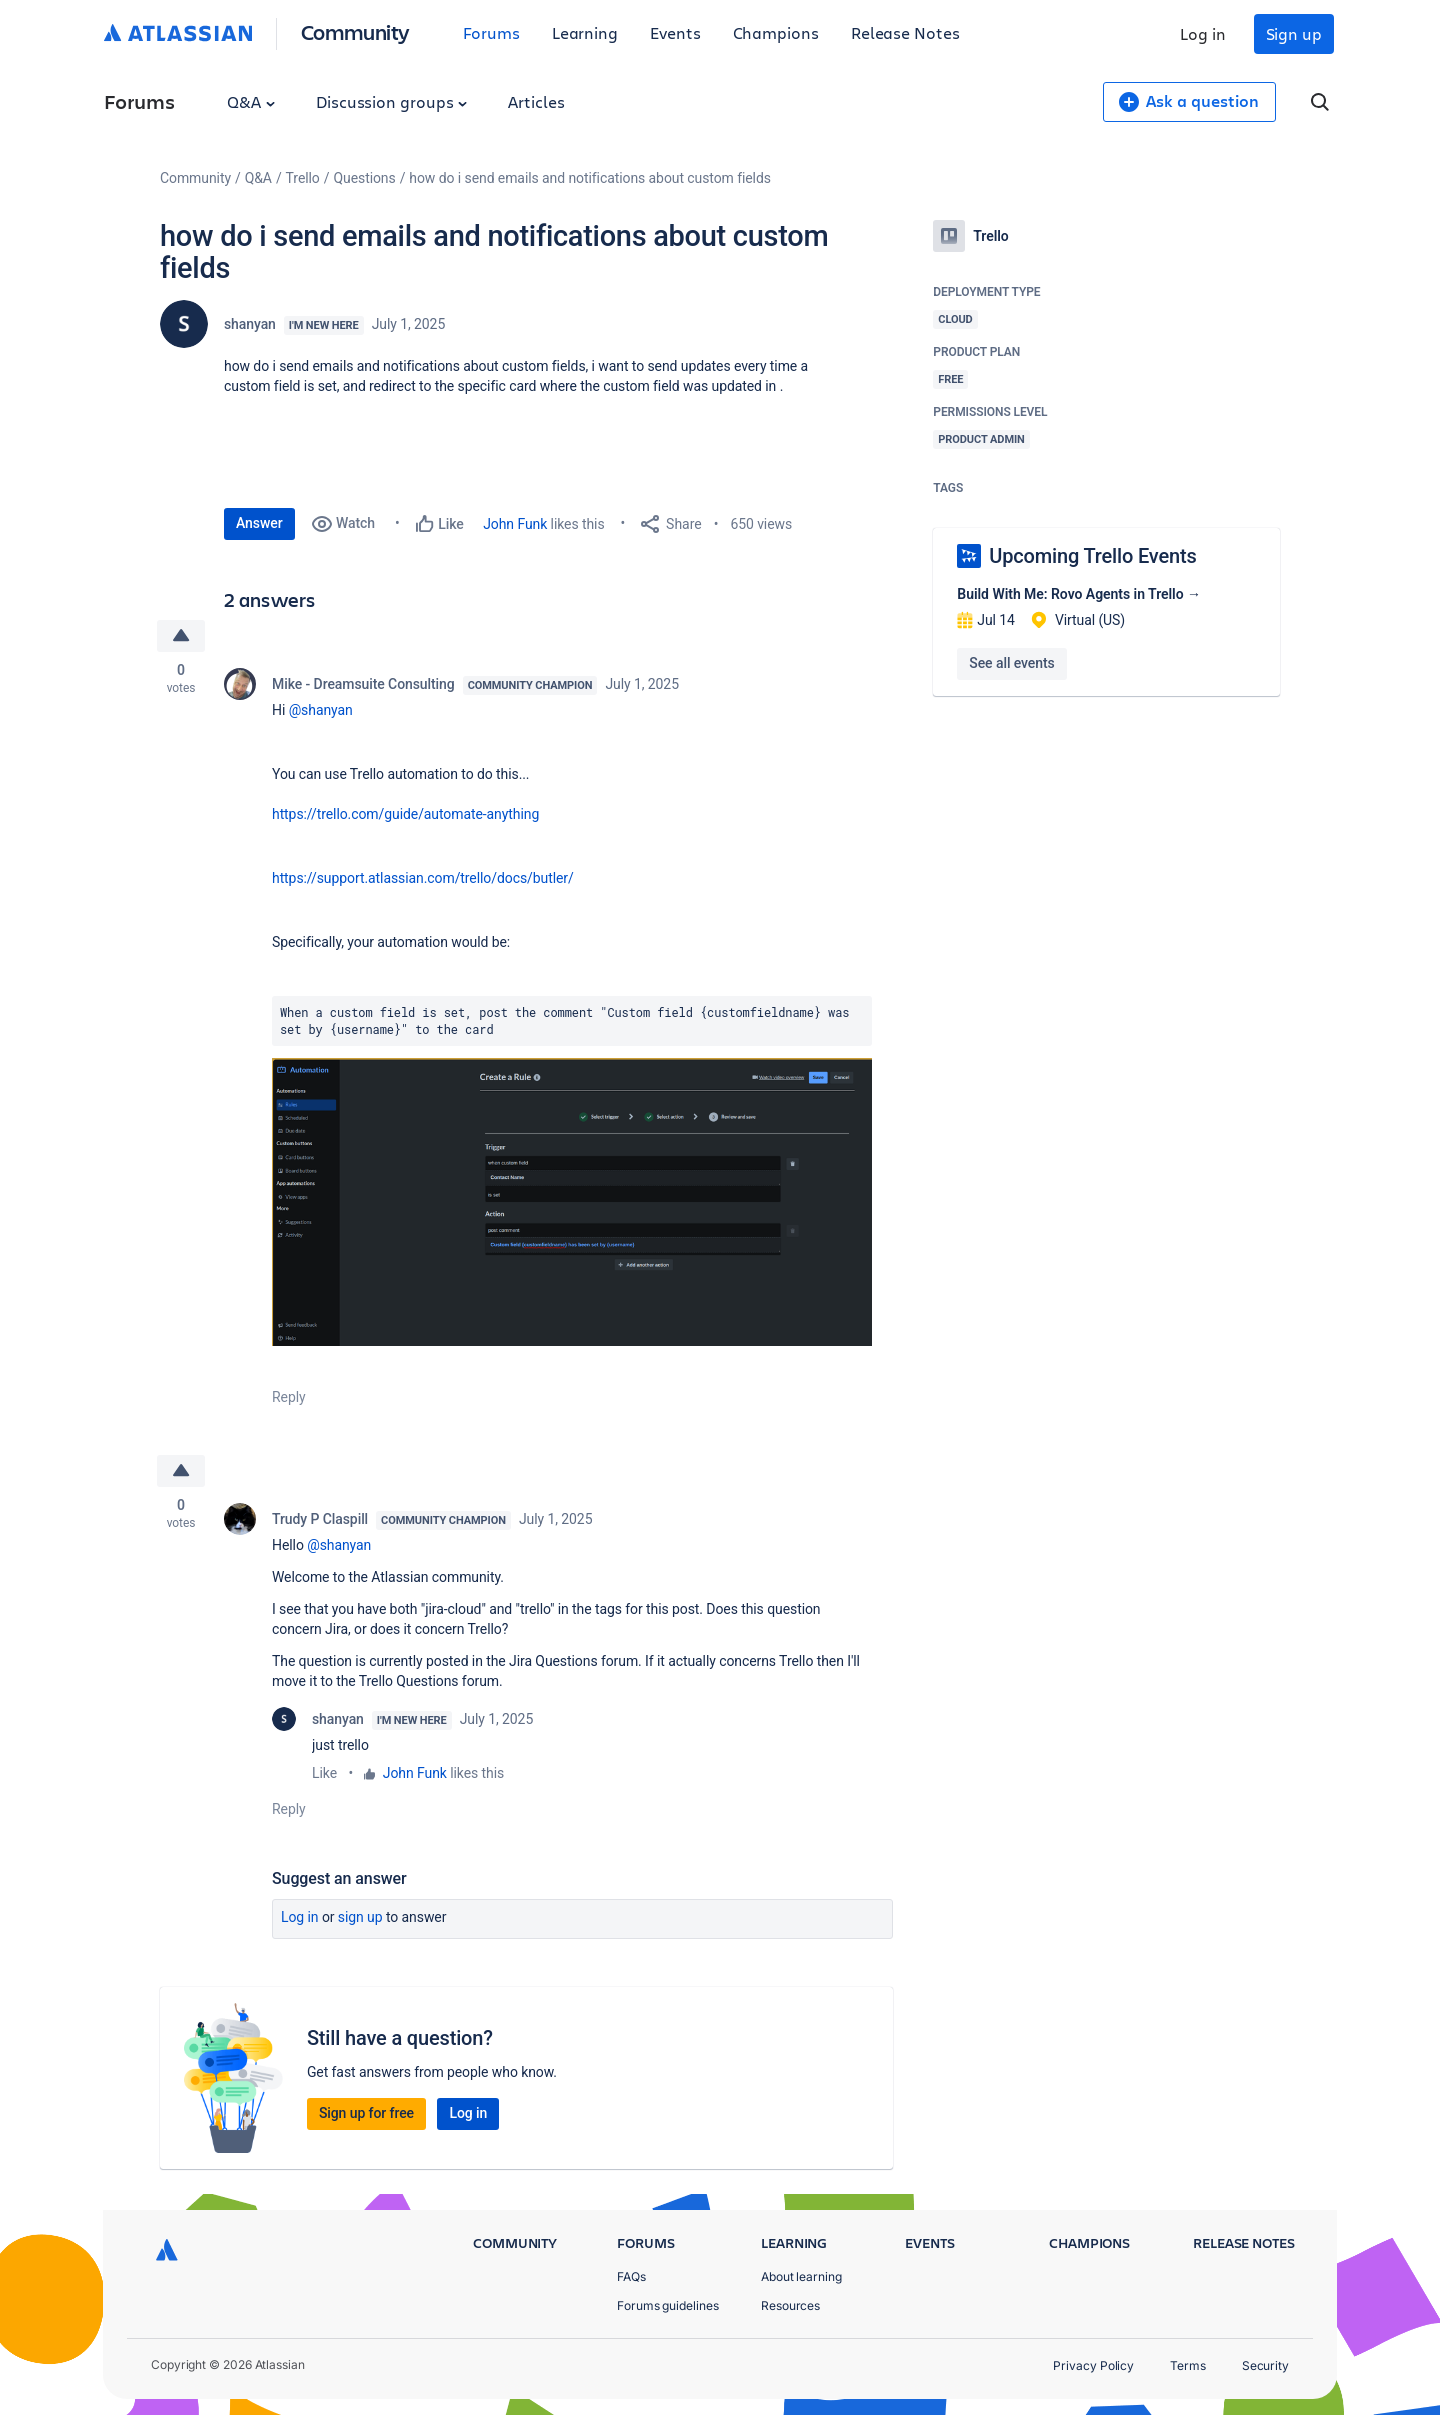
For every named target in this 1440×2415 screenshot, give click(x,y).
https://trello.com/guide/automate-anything (405, 814)
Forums (491, 32)
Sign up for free (366, 2113)
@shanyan (321, 710)
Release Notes (905, 32)
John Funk (515, 524)
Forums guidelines (668, 2305)
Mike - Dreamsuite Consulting (363, 684)
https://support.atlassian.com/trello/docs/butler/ (423, 878)
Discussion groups (392, 101)
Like (324, 1773)
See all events (1011, 663)
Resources (790, 2305)
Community (355, 31)
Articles (536, 101)
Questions (364, 178)
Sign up (1294, 33)
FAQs (631, 2276)
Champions (776, 32)
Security (1265, 2365)
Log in (1203, 33)
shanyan (250, 324)
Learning (585, 32)
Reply (289, 1397)
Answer (259, 523)
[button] (572, 1202)
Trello (303, 178)
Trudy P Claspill (320, 1519)
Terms (1188, 2365)
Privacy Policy (1093, 2365)
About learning (801, 2276)
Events (675, 32)
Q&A (251, 101)
